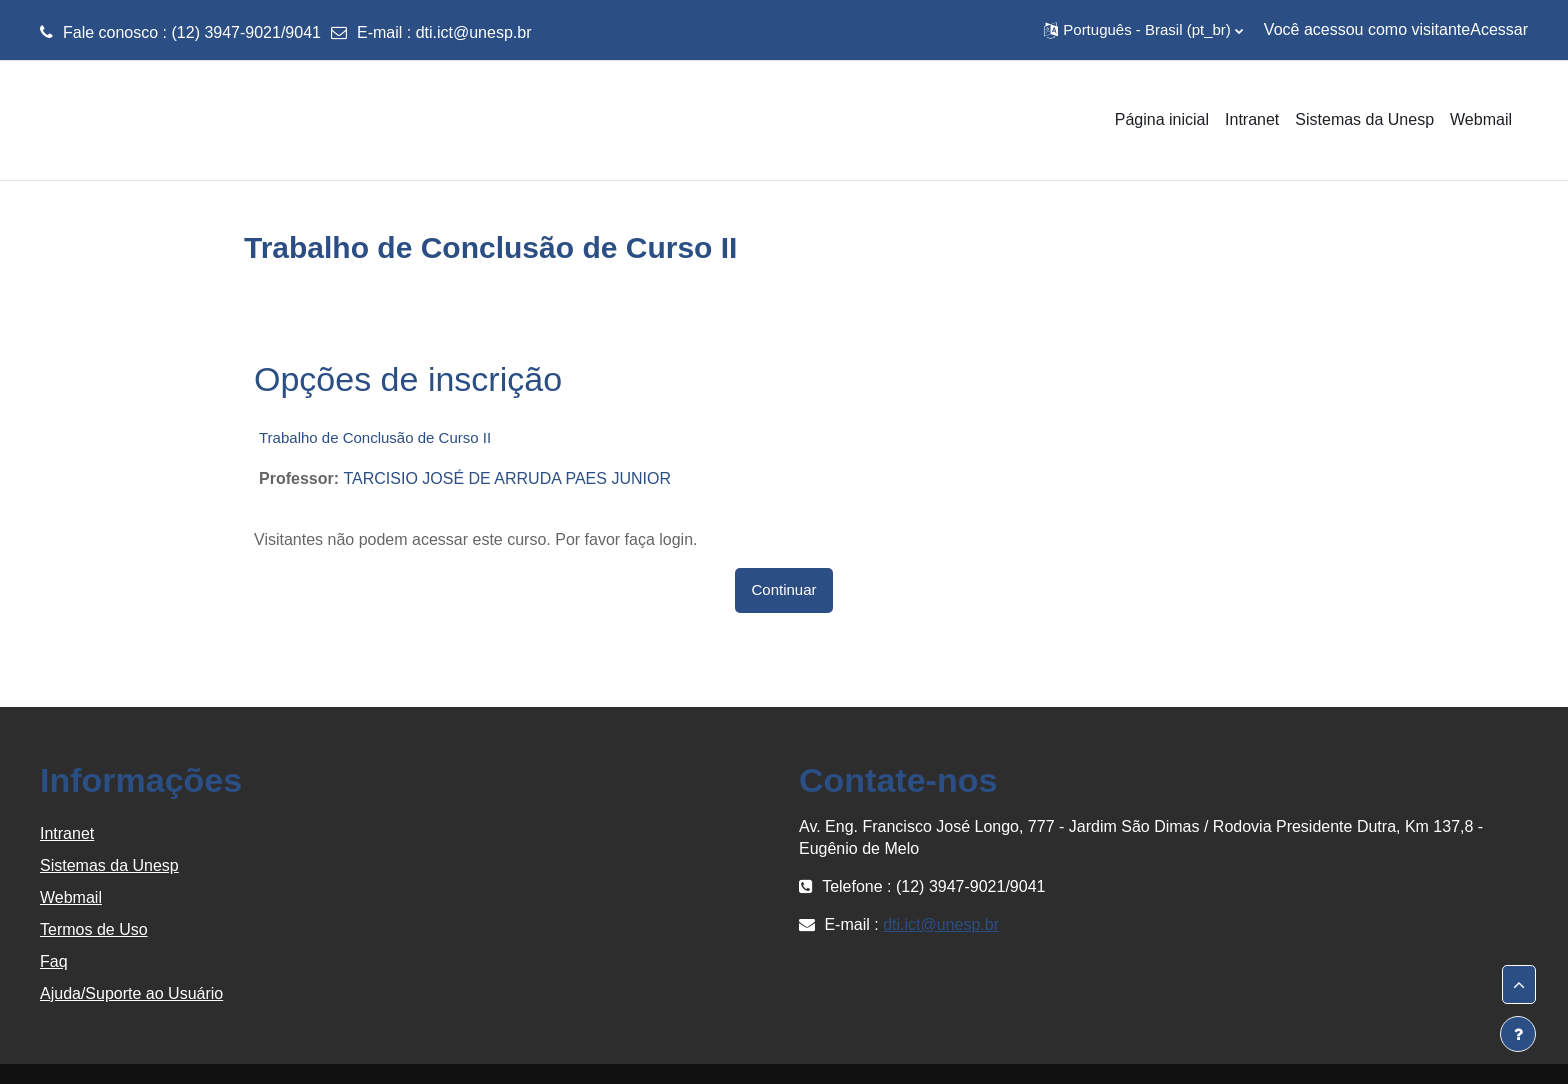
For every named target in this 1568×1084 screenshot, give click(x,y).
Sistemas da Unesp (109, 865)
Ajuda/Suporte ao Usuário (131, 993)
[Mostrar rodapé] (1518, 1034)
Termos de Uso (94, 929)
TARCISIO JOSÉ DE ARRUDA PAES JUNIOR (506, 478)
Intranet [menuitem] (1252, 119)
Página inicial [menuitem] (1162, 119)
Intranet (67, 833)
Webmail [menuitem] (1481, 119)
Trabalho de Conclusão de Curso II (375, 437)
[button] (1143, 30)
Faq (54, 961)
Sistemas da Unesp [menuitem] (1364, 119)
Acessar (1499, 29)
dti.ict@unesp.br (474, 32)
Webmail (71, 897)
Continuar (783, 589)
